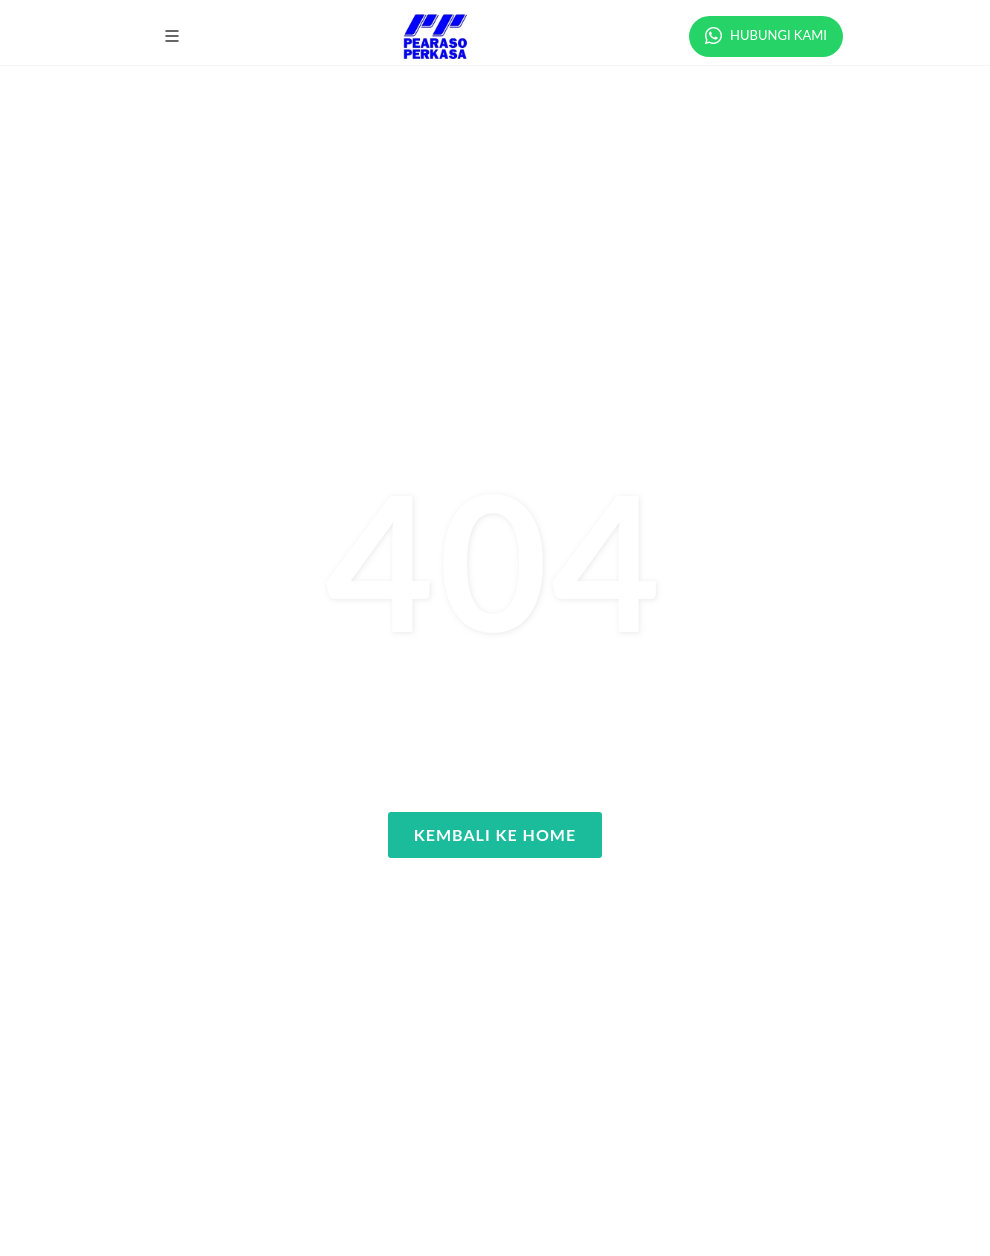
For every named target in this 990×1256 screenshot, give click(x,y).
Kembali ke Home (495, 834)
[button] (172, 36)
